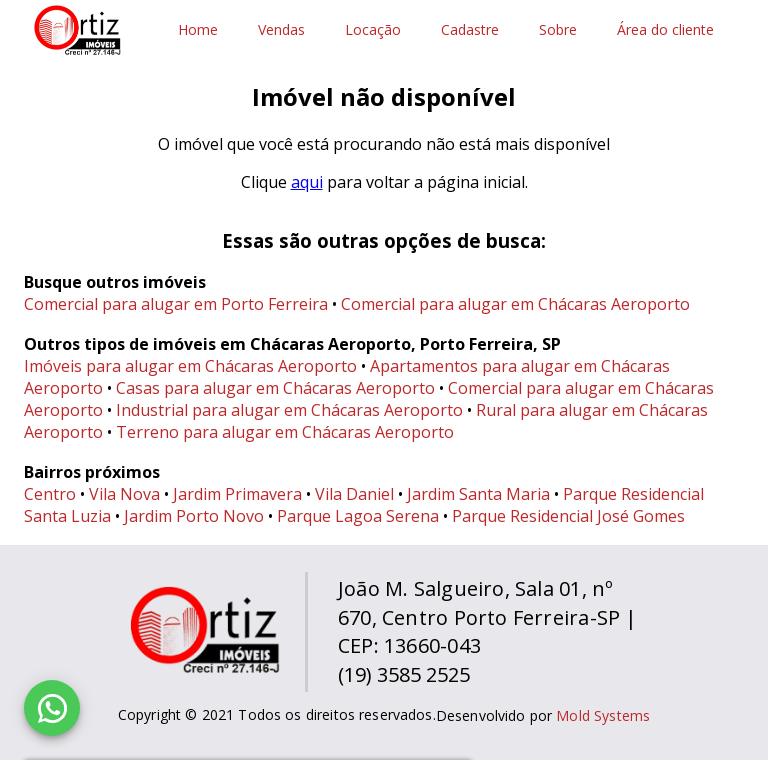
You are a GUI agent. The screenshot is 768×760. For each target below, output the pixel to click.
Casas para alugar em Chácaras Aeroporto (275, 388)
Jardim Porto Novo (194, 516)
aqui (307, 182)
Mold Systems (603, 715)
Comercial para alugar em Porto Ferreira (176, 304)
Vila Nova (124, 494)
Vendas (281, 30)
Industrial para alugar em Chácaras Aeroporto (289, 410)
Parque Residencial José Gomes (568, 516)
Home (198, 30)
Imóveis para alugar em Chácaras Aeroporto (190, 366)
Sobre (558, 30)
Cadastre (470, 30)
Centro (50, 494)
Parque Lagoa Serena (358, 516)
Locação (373, 30)
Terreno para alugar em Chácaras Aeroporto (285, 432)
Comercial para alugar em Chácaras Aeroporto (515, 304)
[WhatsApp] (52, 708)
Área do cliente (665, 30)
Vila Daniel (354, 494)
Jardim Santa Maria (478, 494)
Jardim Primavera (237, 494)
